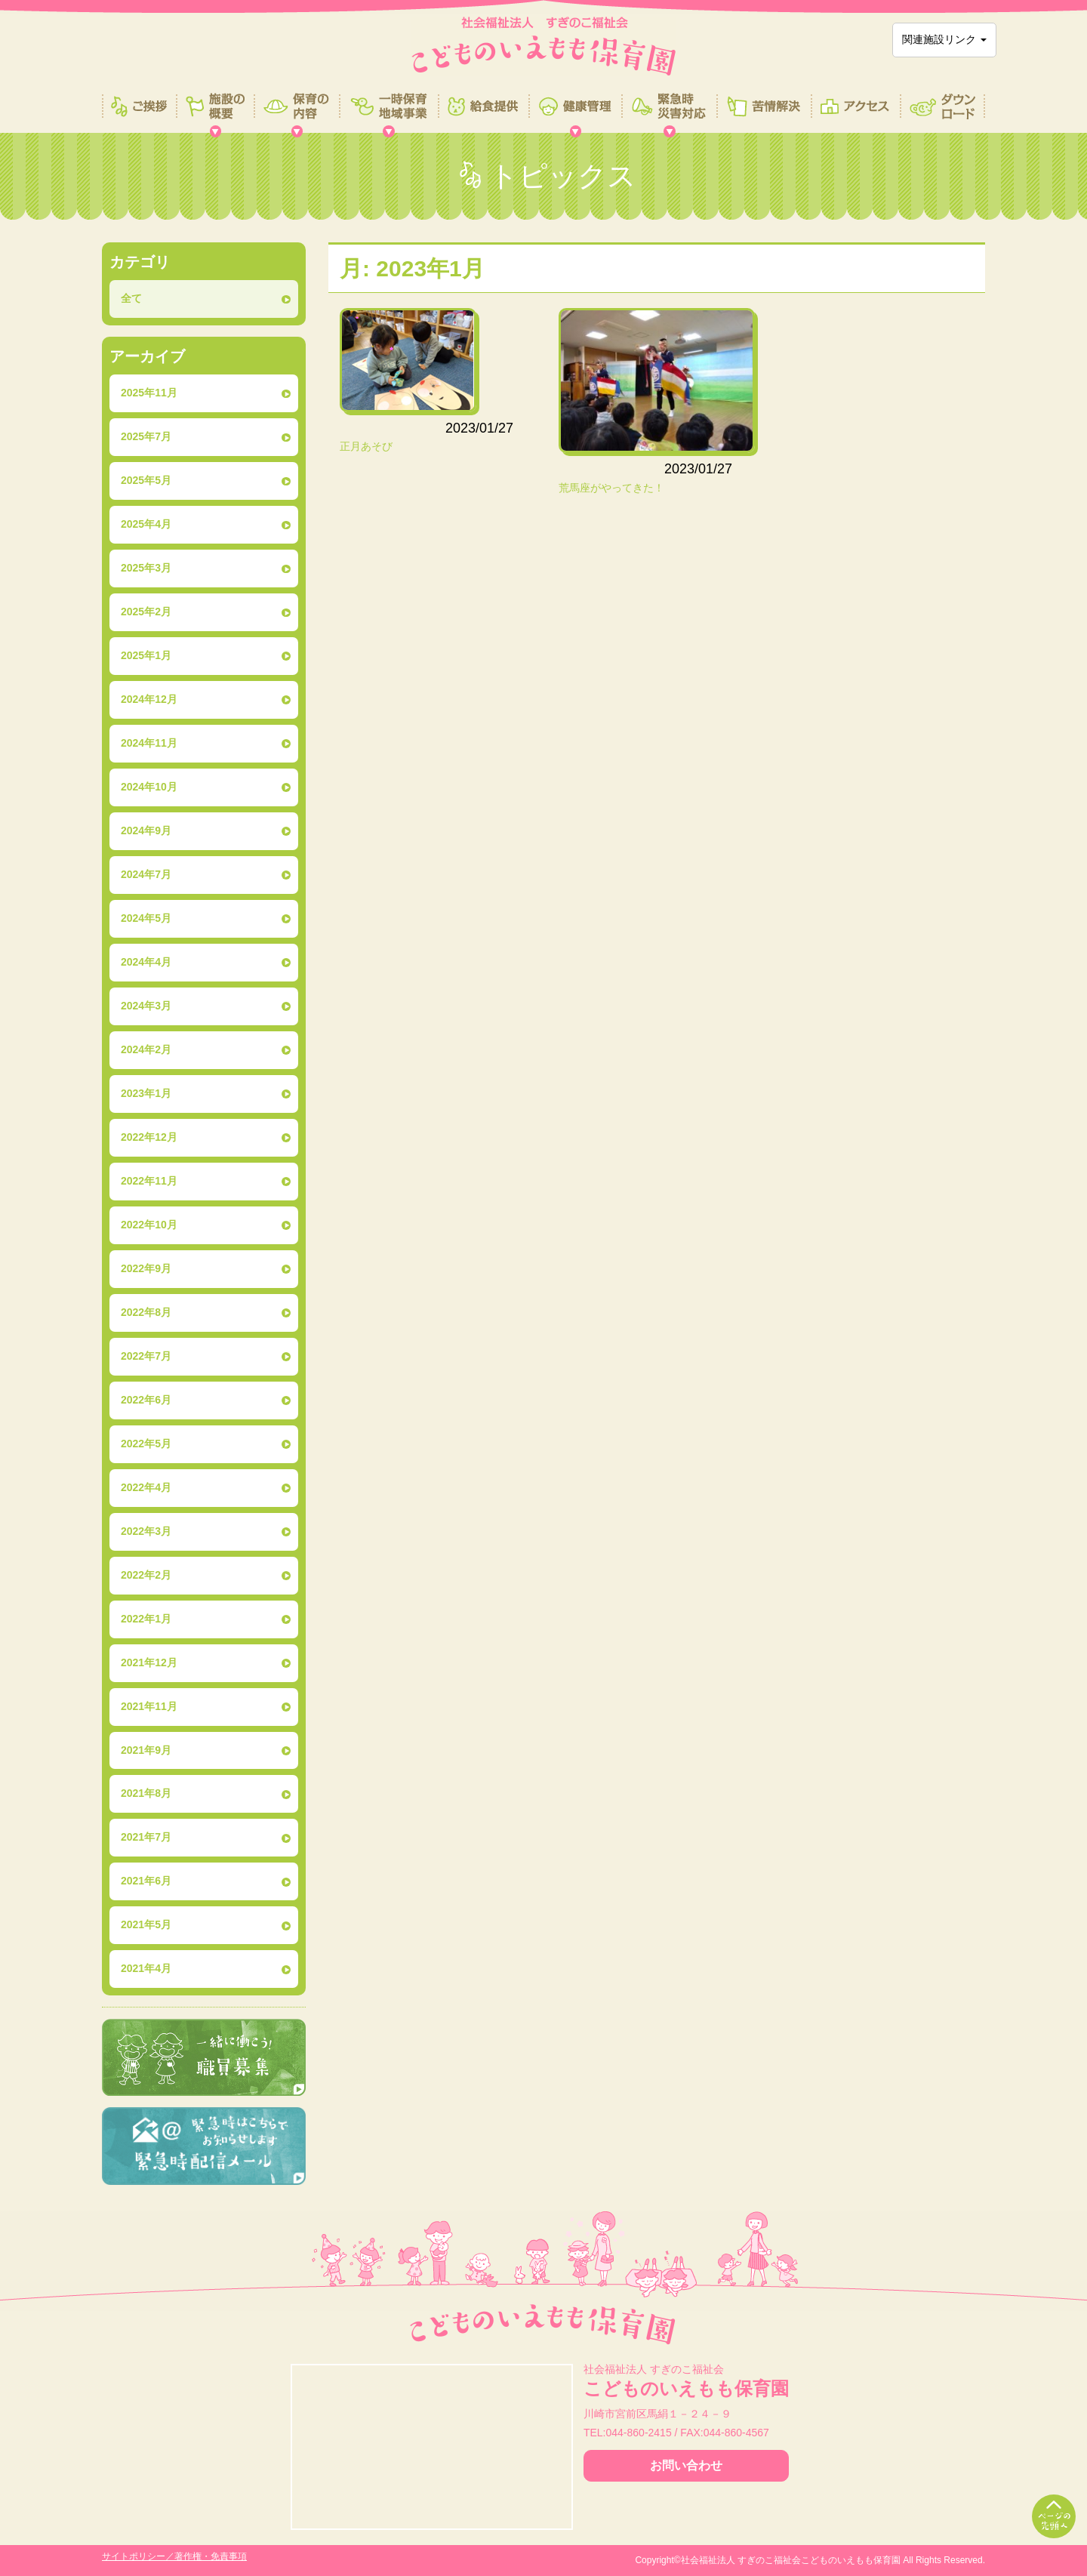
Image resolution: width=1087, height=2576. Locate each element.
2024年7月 (146, 874)
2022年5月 (146, 1443)
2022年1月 (146, 1619)
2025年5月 (146, 480)
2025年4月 (146, 524)
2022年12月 (149, 1137)
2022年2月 (146, 1575)
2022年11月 (149, 1181)
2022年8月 (146, 1312)
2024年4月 (146, 962)
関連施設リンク (944, 39)
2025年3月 (146, 568)
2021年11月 (149, 1706)
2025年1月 (146, 655)
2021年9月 (146, 1750)
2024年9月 (146, 830)
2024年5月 (146, 918)
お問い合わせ (686, 2465)
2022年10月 (149, 1225)
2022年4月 (146, 1487)
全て (131, 298)
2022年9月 (146, 1268)
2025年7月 (146, 436)
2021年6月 (146, 1881)
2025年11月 (149, 393)
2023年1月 (146, 1093)
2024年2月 (146, 1049)
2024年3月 (146, 1006)
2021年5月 (146, 1924)
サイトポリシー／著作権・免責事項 (174, 2556)
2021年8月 (146, 1793)
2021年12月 (149, 1662)
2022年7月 (146, 1356)
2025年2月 (146, 611)
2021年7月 (146, 1837)
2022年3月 (146, 1531)
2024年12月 (149, 699)
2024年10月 (149, 787)
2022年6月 (146, 1400)
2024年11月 (149, 743)
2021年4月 (146, 1968)
